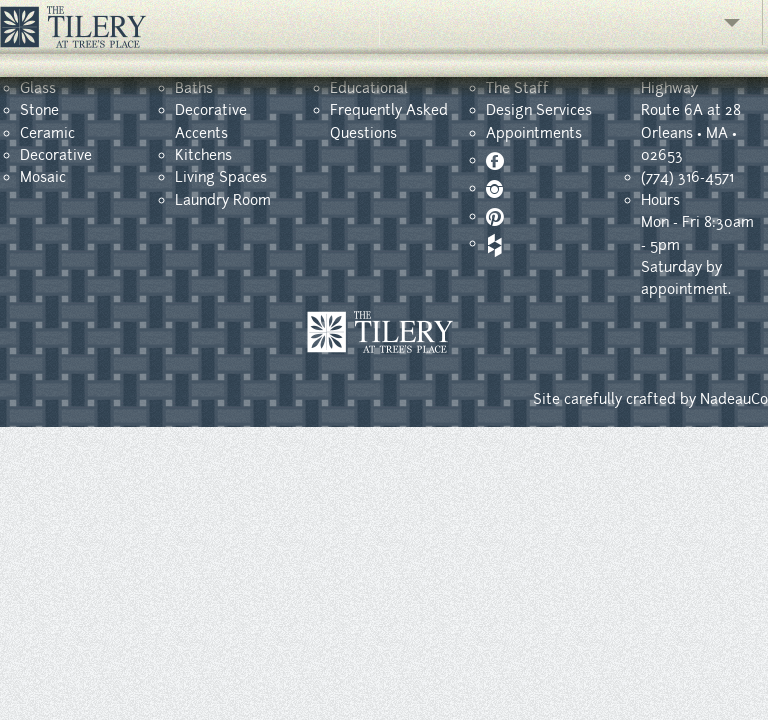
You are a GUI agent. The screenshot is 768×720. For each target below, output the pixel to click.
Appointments (534, 133)
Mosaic (43, 177)
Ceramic (47, 133)
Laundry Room (223, 200)
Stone (39, 110)
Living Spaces (221, 177)
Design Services (539, 110)
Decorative (56, 155)
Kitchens (203, 155)
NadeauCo (734, 399)
